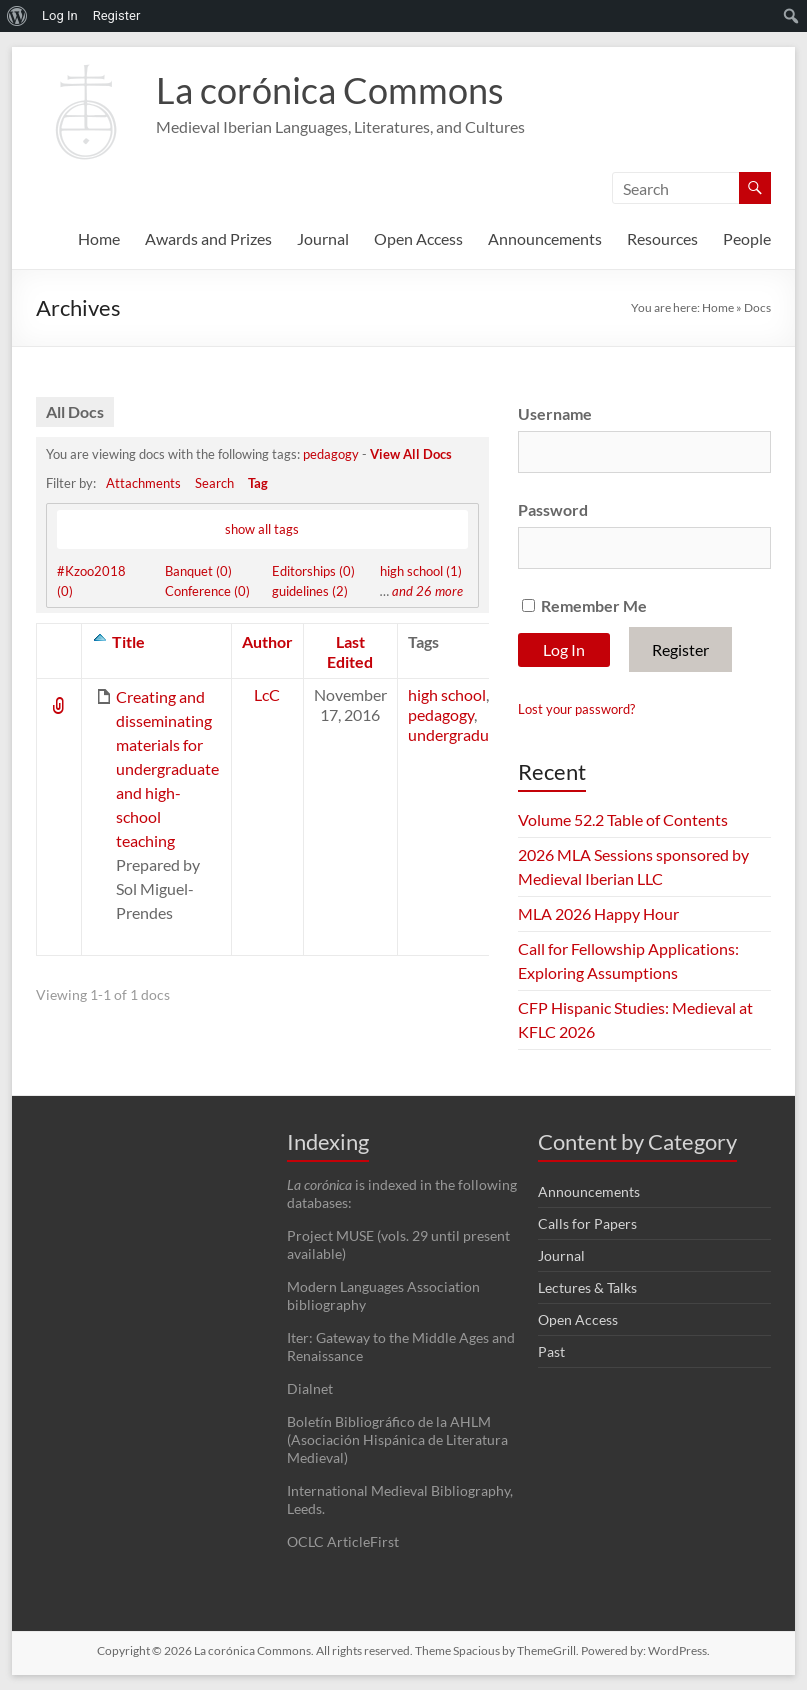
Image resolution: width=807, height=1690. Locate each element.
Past (551, 1351)
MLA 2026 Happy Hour (598, 913)
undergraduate (459, 734)
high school (447, 694)
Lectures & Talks (587, 1287)
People (747, 238)
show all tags (262, 529)
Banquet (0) (198, 571)
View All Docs (411, 454)
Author (267, 641)
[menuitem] (17, 16)
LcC (267, 694)
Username (555, 413)
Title (128, 641)
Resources (662, 238)
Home (99, 238)
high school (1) (421, 571)
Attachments (143, 483)
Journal (323, 238)
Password (553, 509)
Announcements (545, 238)
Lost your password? (576, 709)
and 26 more (427, 591)
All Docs (75, 411)
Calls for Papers (587, 1223)
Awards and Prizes (208, 238)
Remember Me (584, 605)
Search (214, 483)
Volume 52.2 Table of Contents (623, 819)
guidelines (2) (310, 591)
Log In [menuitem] (60, 15)
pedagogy (331, 454)
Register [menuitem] (117, 15)
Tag (258, 483)
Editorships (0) (313, 571)
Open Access (418, 238)
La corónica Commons (330, 90)
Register (680, 649)
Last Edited (350, 651)
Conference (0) (207, 591)
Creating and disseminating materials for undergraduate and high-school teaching (167, 768)
